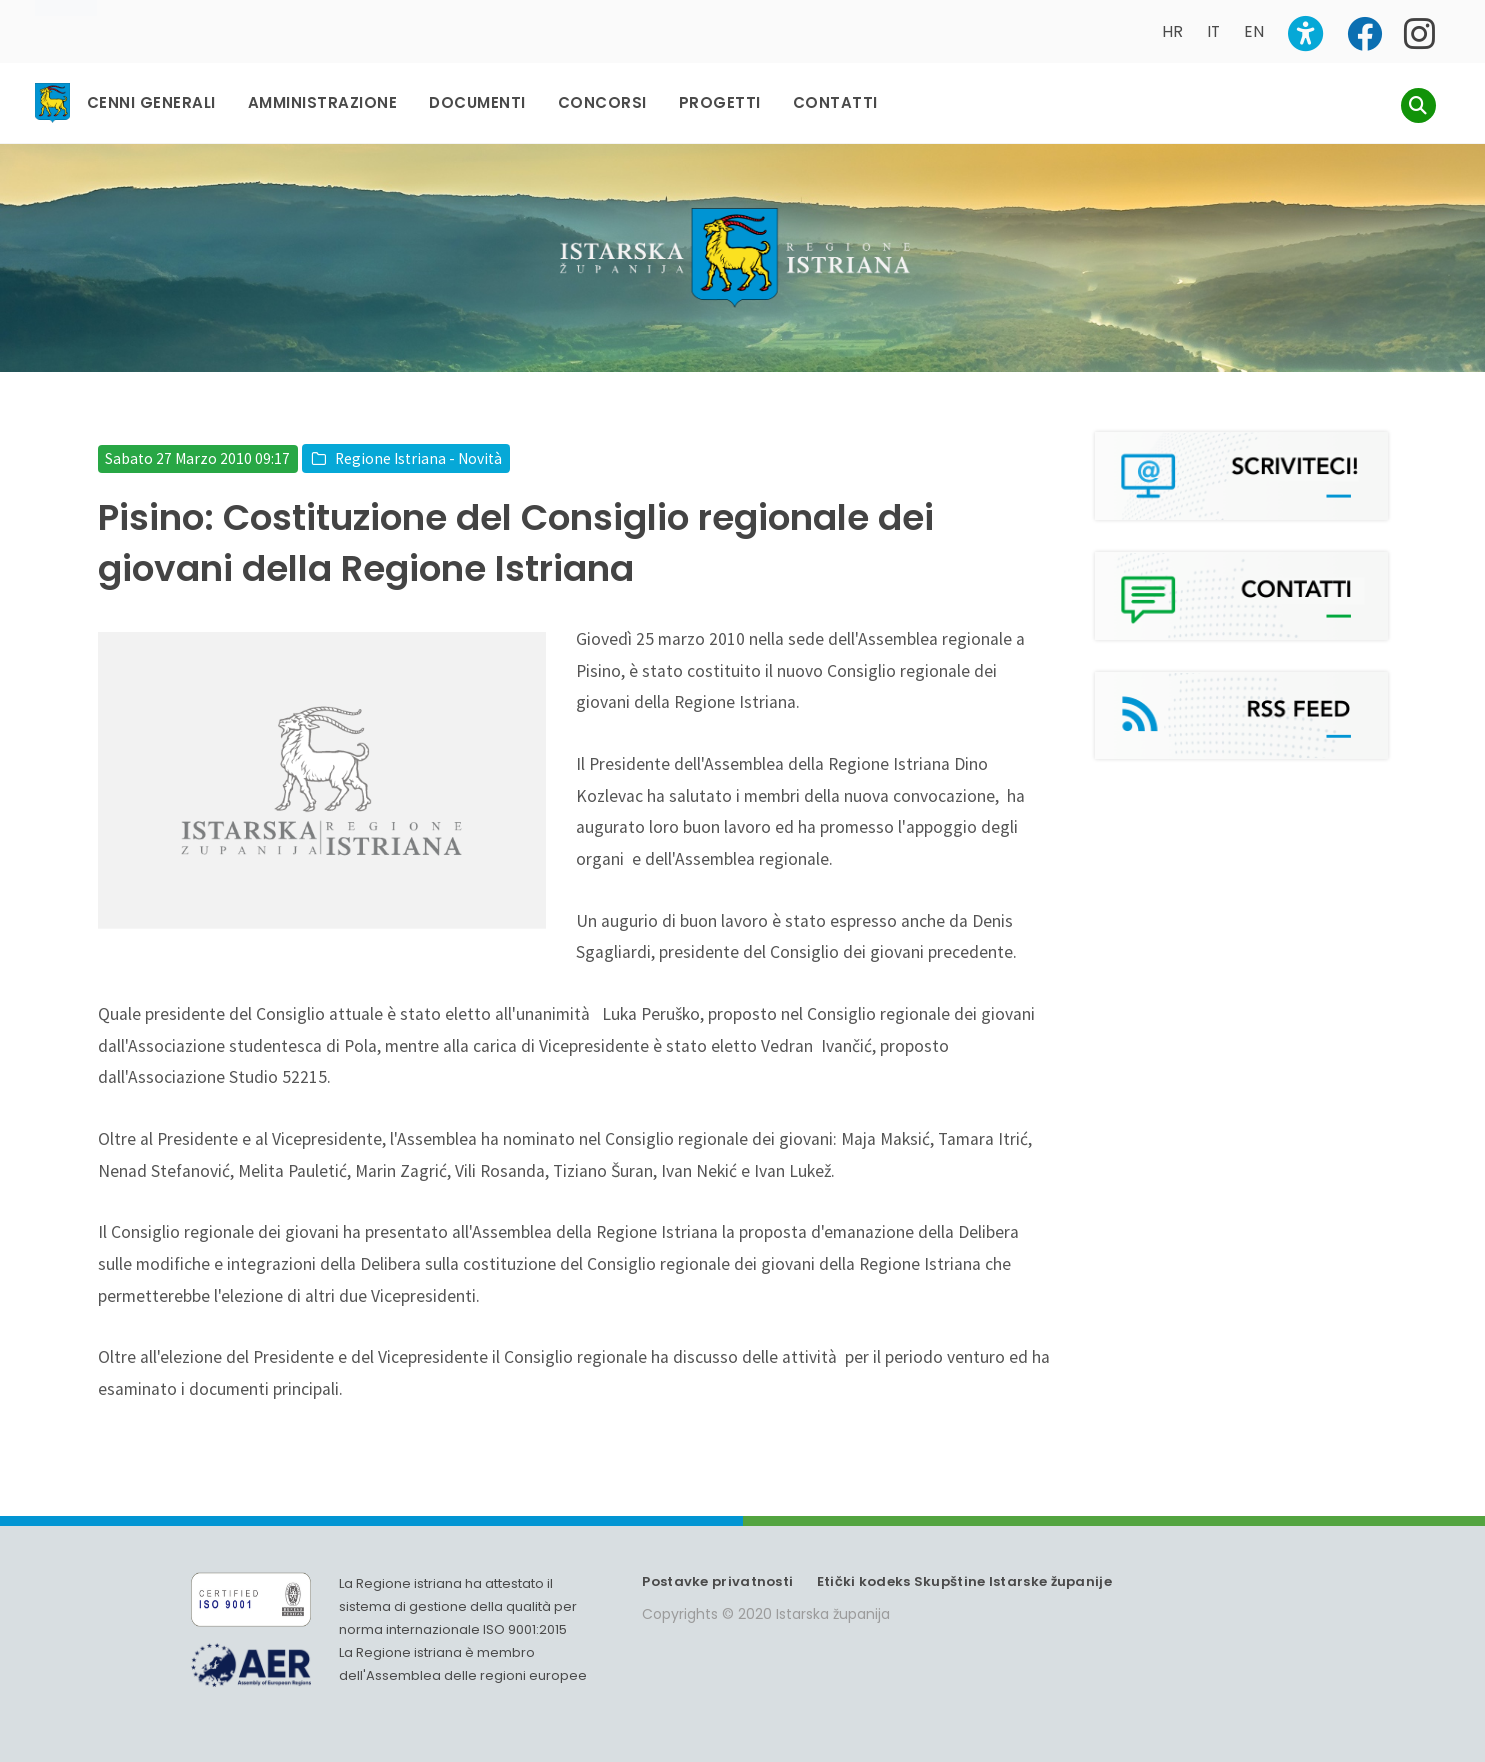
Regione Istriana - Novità (418, 458)
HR (1172, 31)
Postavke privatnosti (717, 1581)
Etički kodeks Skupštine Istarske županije (964, 1581)
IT (1213, 31)
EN (1254, 31)
